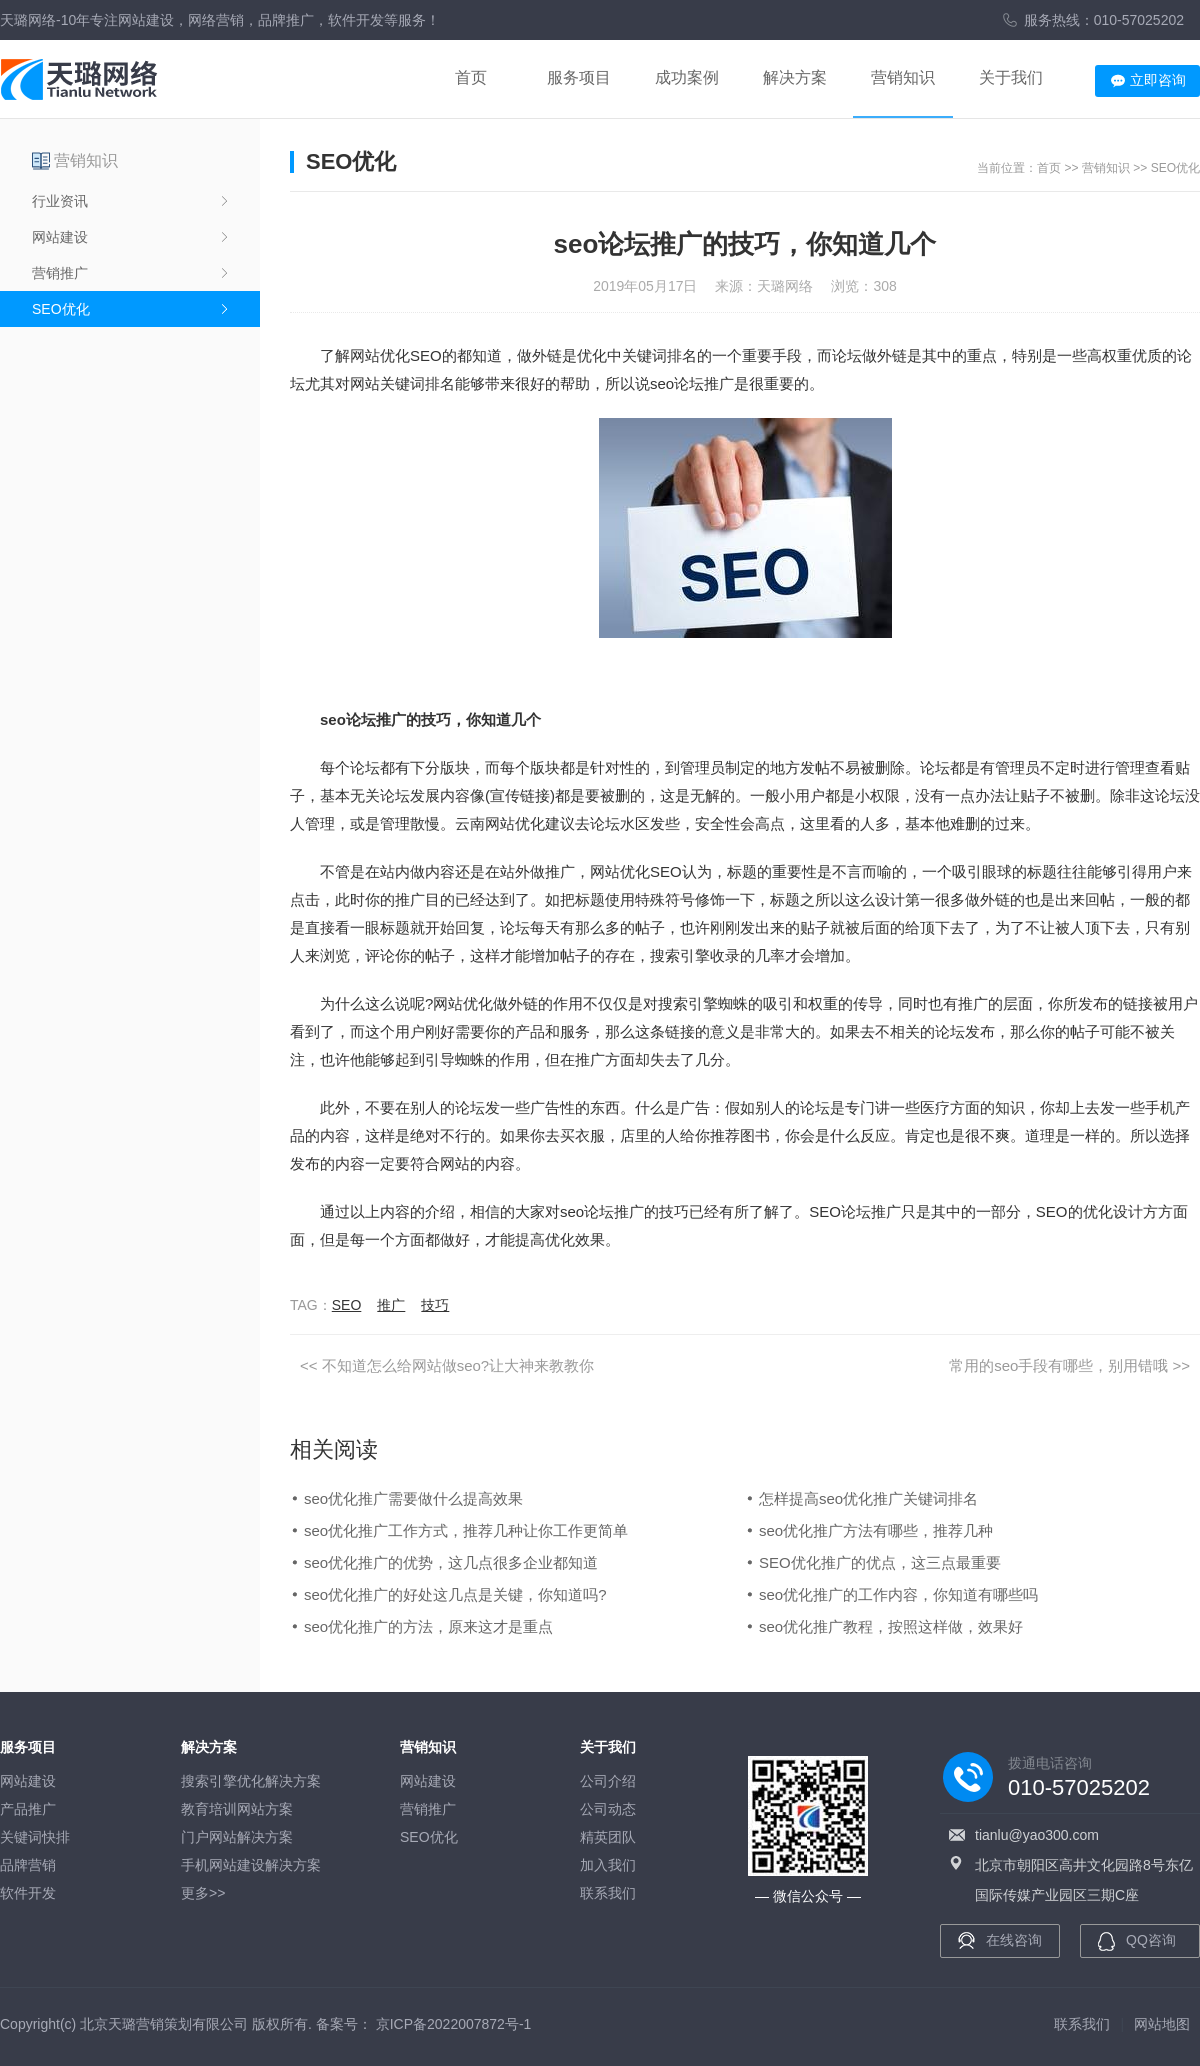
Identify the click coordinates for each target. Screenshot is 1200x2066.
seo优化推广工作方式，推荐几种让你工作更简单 (466, 1530)
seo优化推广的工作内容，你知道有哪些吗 (898, 1594)
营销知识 (903, 77)
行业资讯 (60, 201)
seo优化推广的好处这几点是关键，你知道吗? (455, 1594)
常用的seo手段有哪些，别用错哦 (1058, 1365)
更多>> (203, 1893)
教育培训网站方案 (237, 1809)
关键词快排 (35, 1837)
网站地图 (1162, 2024)
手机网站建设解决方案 (251, 1865)
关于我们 (1011, 77)
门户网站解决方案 (237, 1837)
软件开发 (28, 1893)
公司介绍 (608, 1781)
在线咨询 (1014, 1940)
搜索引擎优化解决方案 (251, 1781)
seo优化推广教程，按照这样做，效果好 (891, 1626)
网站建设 (60, 237)
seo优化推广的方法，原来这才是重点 (428, 1626)
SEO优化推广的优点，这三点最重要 (880, 1562)
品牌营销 (28, 1865)
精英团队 (608, 1837)
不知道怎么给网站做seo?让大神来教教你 (458, 1365)
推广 (391, 1305)
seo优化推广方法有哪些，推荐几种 (876, 1530)
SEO (347, 1305)
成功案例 (687, 77)
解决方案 (795, 77)
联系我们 (608, 1893)
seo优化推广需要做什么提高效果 (413, 1498)
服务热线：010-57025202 (1104, 20)
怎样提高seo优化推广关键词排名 (868, 1498)
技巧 (435, 1305)
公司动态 (608, 1809)
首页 (471, 77)
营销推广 (60, 273)
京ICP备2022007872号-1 (454, 2024)
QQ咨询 (1151, 1940)
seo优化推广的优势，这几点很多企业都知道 (451, 1562)
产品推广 (28, 1809)
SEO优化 (61, 309)
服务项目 (579, 77)
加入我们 (608, 1865)
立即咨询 (1158, 80)
